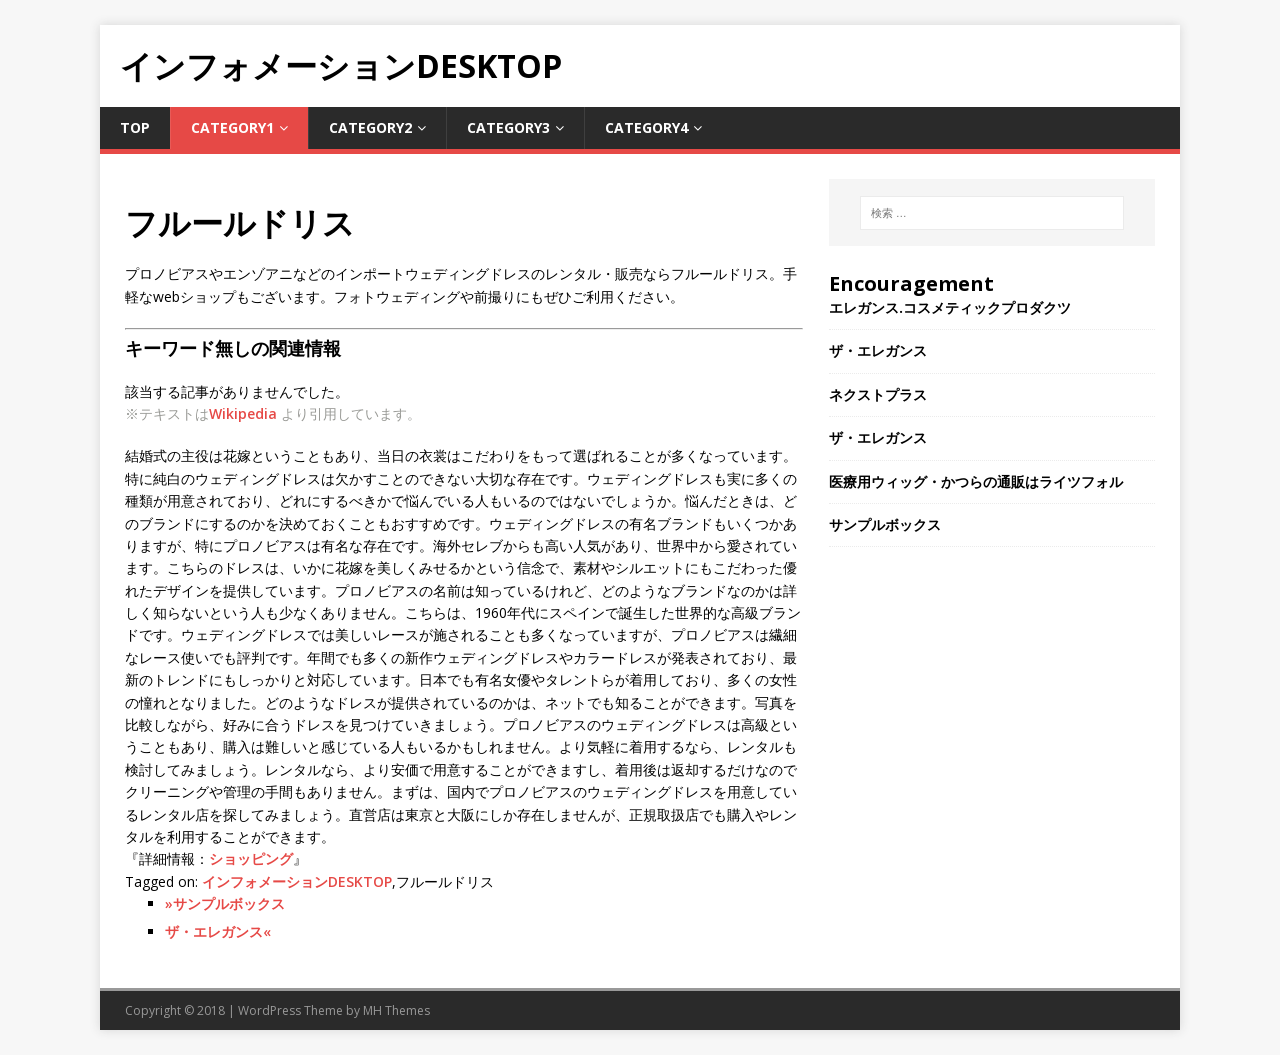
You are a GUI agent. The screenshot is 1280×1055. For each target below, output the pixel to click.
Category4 (646, 127)
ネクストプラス (878, 394)
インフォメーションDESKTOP (297, 881)
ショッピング (251, 858)
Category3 (508, 127)
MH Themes (396, 1010)
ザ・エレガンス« (218, 931)
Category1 (232, 127)
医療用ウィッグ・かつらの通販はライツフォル (976, 481)
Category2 (370, 127)
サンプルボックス (885, 524)
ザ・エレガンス (878, 350)
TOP (135, 127)
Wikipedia (243, 413)
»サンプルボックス (225, 903)
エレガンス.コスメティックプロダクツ (950, 307)
